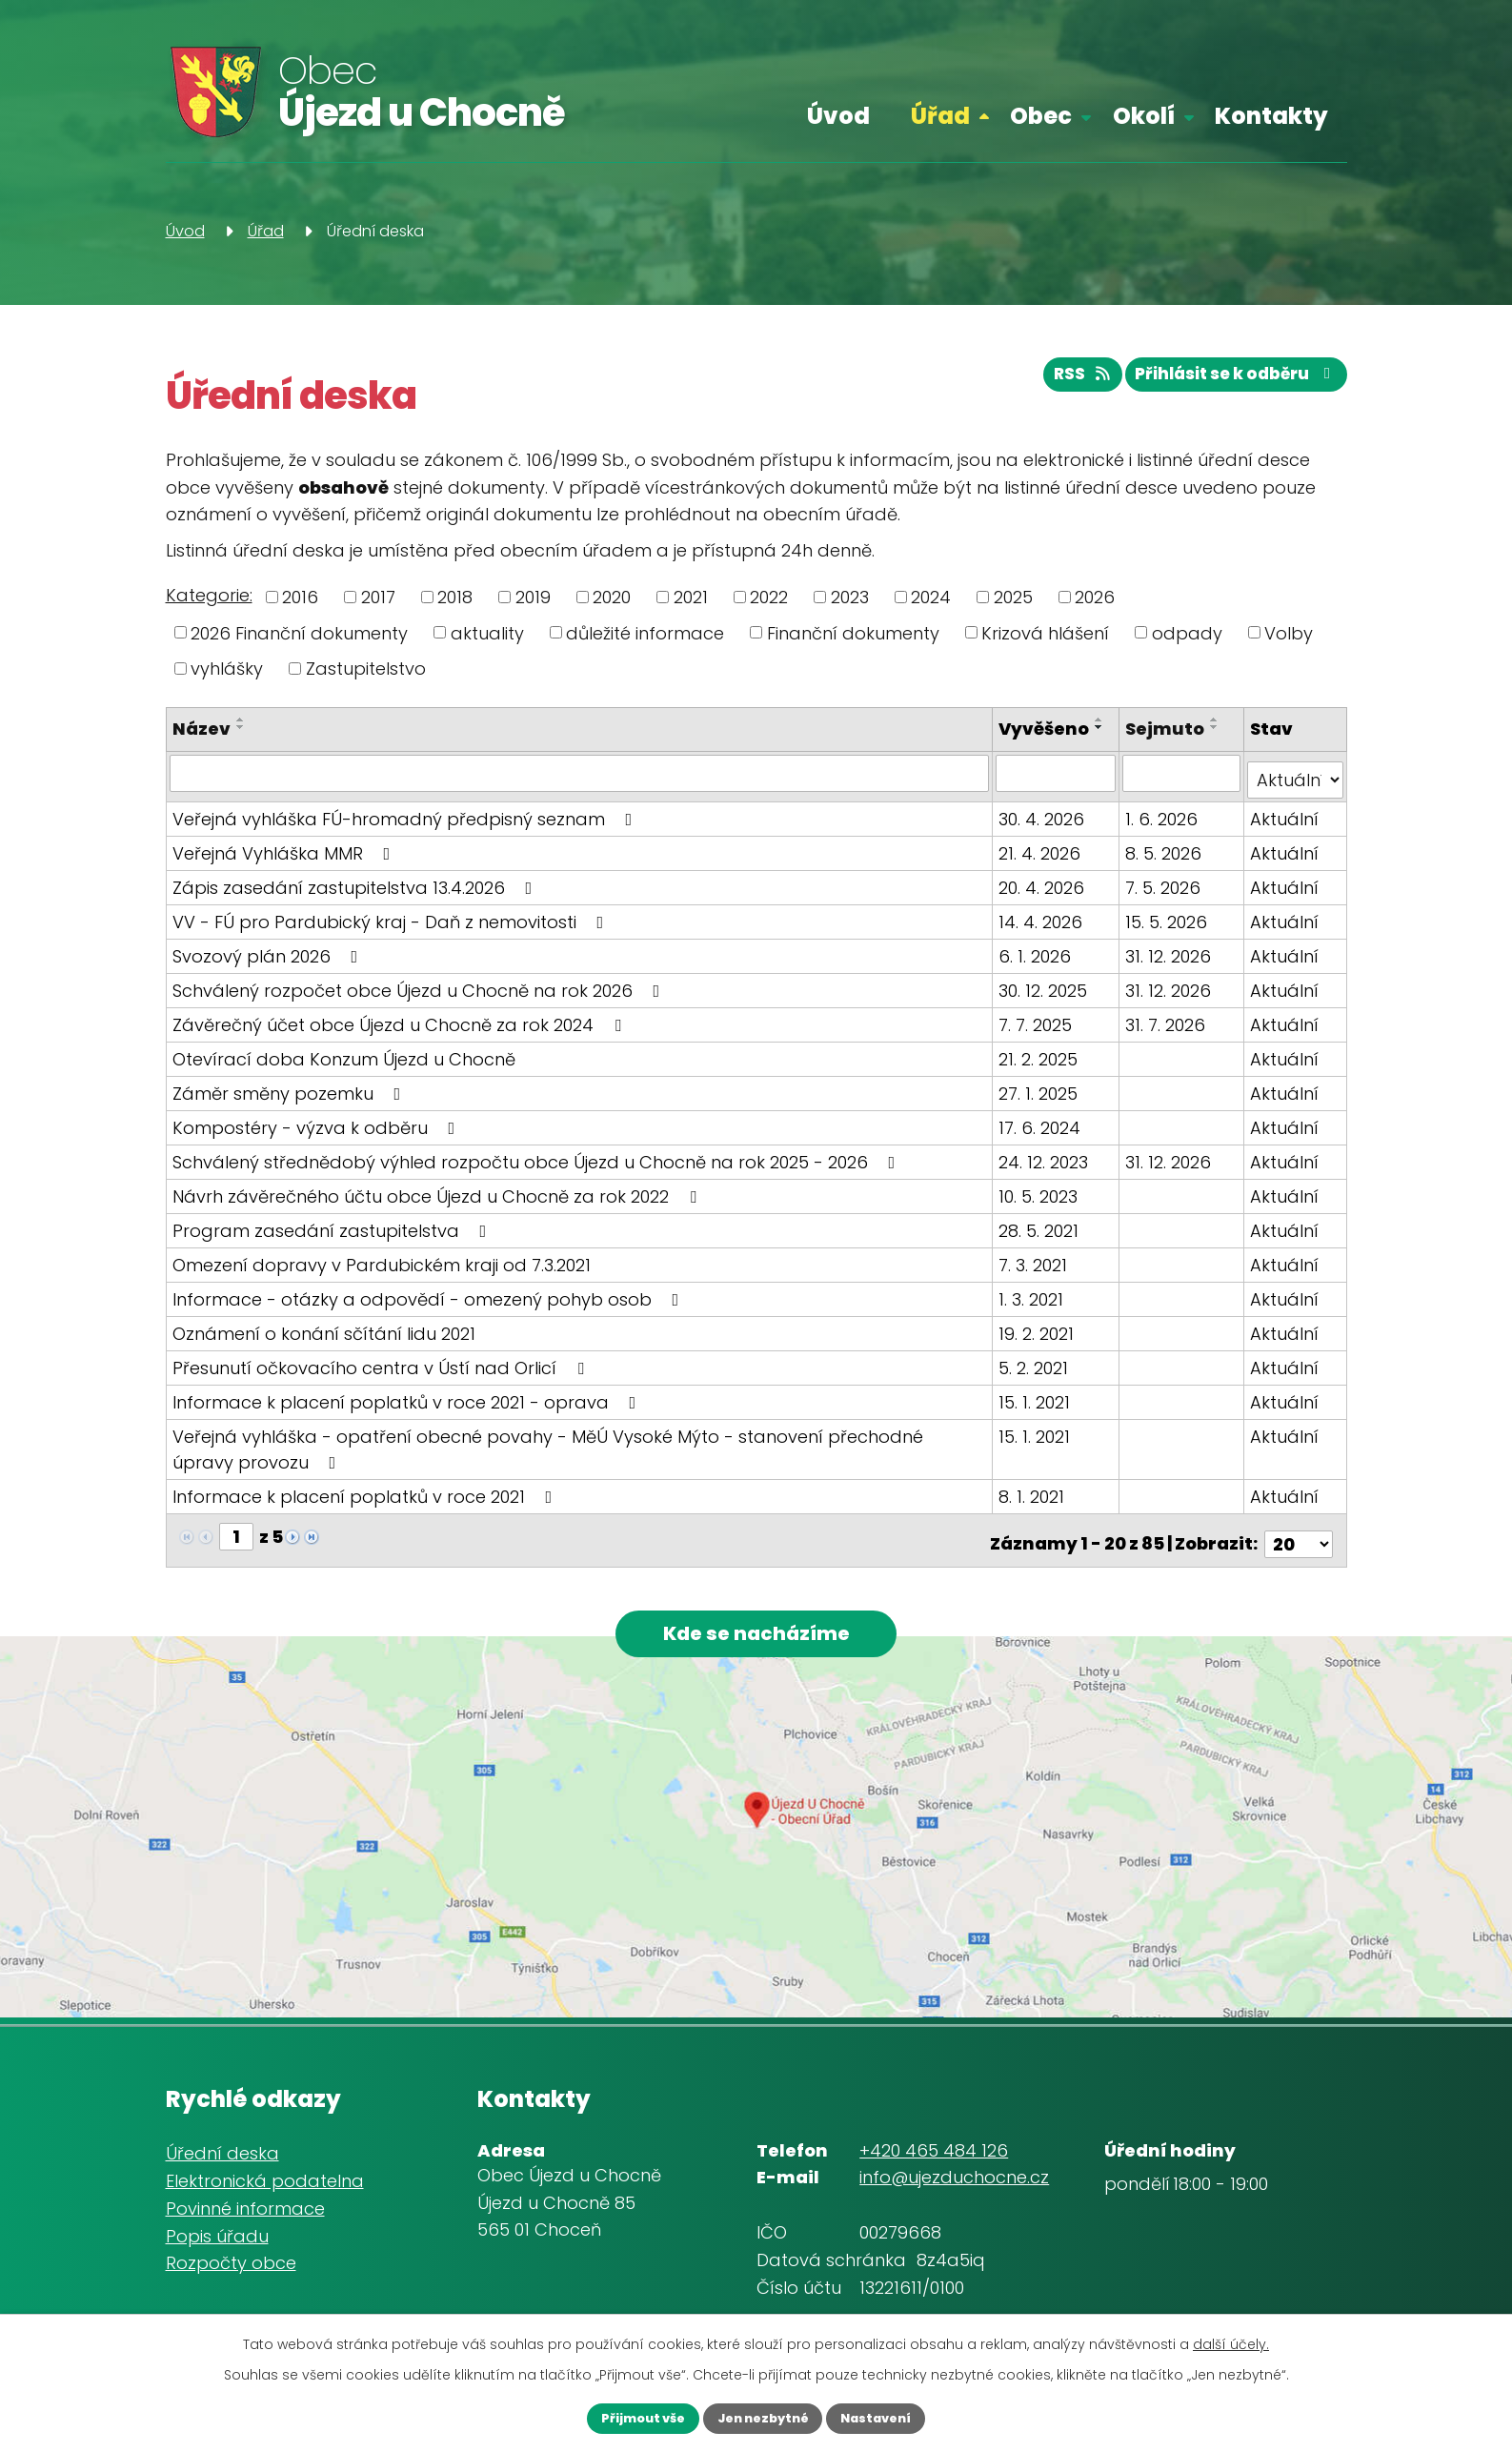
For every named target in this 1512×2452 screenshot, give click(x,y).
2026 (1095, 597)
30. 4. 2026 (1045, 825)
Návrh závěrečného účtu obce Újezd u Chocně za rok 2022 (438, 1202)
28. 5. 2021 (1042, 1236)
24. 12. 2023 (1047, 1168)
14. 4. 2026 (1044, 928)
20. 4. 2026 (1045, 893)
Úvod (838, 116)
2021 (691, 597)
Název (201, 728)
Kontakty (1271, 116)
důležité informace (645, 632)
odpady (1187, 632)
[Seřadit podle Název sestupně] (241, 727)
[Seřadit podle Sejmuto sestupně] (1216, 727)
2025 (1013, 597)
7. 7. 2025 (1039, 1031)
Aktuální (1285, 825)
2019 (533, 597)
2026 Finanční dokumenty (299, 632)
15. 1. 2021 (1038, 1408)
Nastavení (896, 2416)
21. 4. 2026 (1043, 859)
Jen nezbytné (762, 2416)
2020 (612, 597)
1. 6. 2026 (1163, 825)
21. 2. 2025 (1041, 1065)
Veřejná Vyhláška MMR (285, 859)
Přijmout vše (622, 2416)
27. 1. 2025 (1041, 1099)
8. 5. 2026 (1165, 859)
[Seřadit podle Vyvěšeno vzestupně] (1012, 745)
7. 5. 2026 (1164, 893)
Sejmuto (1166, 728)
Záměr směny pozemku (290, 1099)
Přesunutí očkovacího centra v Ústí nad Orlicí (382, 1374)
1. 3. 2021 (1034, 1305)
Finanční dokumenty (853, 632)
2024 (931, 597)
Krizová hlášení (1045, 632)
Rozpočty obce (231, 2271)
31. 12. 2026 (1170, 962)
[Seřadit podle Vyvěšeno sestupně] (1012, 753)
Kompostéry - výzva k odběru (317, 1133)
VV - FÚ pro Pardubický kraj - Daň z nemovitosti (392, 928)
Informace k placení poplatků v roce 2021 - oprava (408, 1408)
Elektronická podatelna (265, 2188)
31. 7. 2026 (1167, 1031)
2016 (300, 597)
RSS (1059, 382)
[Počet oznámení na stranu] (1298, 1542)
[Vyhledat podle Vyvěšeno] (1058, 786)
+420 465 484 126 (933, 2158)
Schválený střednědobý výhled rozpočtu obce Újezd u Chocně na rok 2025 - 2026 (537, 1168)
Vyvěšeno (1047, 728)
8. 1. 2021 (1035, 1502)
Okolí (1144, 116)
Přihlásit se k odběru (1228, 382)
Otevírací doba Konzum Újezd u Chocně (343, 1065)
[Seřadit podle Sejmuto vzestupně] (1216, 719)
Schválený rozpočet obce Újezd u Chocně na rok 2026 (420, 996)
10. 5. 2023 (1041, 1202)
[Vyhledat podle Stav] (1295, 786)
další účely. (1231, 2340)
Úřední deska (222, 2162)
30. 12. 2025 (1046, 996)
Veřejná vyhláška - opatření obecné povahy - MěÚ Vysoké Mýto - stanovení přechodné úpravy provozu (580, 1455)
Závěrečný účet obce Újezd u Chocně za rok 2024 (400, 1031)
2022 (769, 597)
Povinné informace (245, 2216)
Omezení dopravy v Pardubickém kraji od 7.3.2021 (381, 1271)
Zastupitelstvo (366, 668)
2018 (455, 597)
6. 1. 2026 (1038, 962)
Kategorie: (209, 595)
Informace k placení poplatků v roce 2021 (366, 1502)
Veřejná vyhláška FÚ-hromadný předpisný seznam (406, 825)
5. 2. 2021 (1037, 1374)
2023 (850, 597)
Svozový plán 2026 (269, 962)
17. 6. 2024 (1043, 1133)
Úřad (940, 116)
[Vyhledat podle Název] (581, 786)
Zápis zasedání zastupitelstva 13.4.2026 (356, 893)
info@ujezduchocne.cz (954, 2186)
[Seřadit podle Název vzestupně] (241, 719)
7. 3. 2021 (1036, 1271)
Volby (1288, 632)
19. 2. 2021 (1040, 1339)
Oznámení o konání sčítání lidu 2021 (323, 1339)
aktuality (487, 632)
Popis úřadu (217, 2244)
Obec (1041, 116)
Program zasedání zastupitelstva (333, 1236)
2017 (378, 597)
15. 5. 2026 (1168, 928)
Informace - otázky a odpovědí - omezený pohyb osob (429, 1305)
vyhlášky (227, 668)
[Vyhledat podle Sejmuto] (1182, 786)
